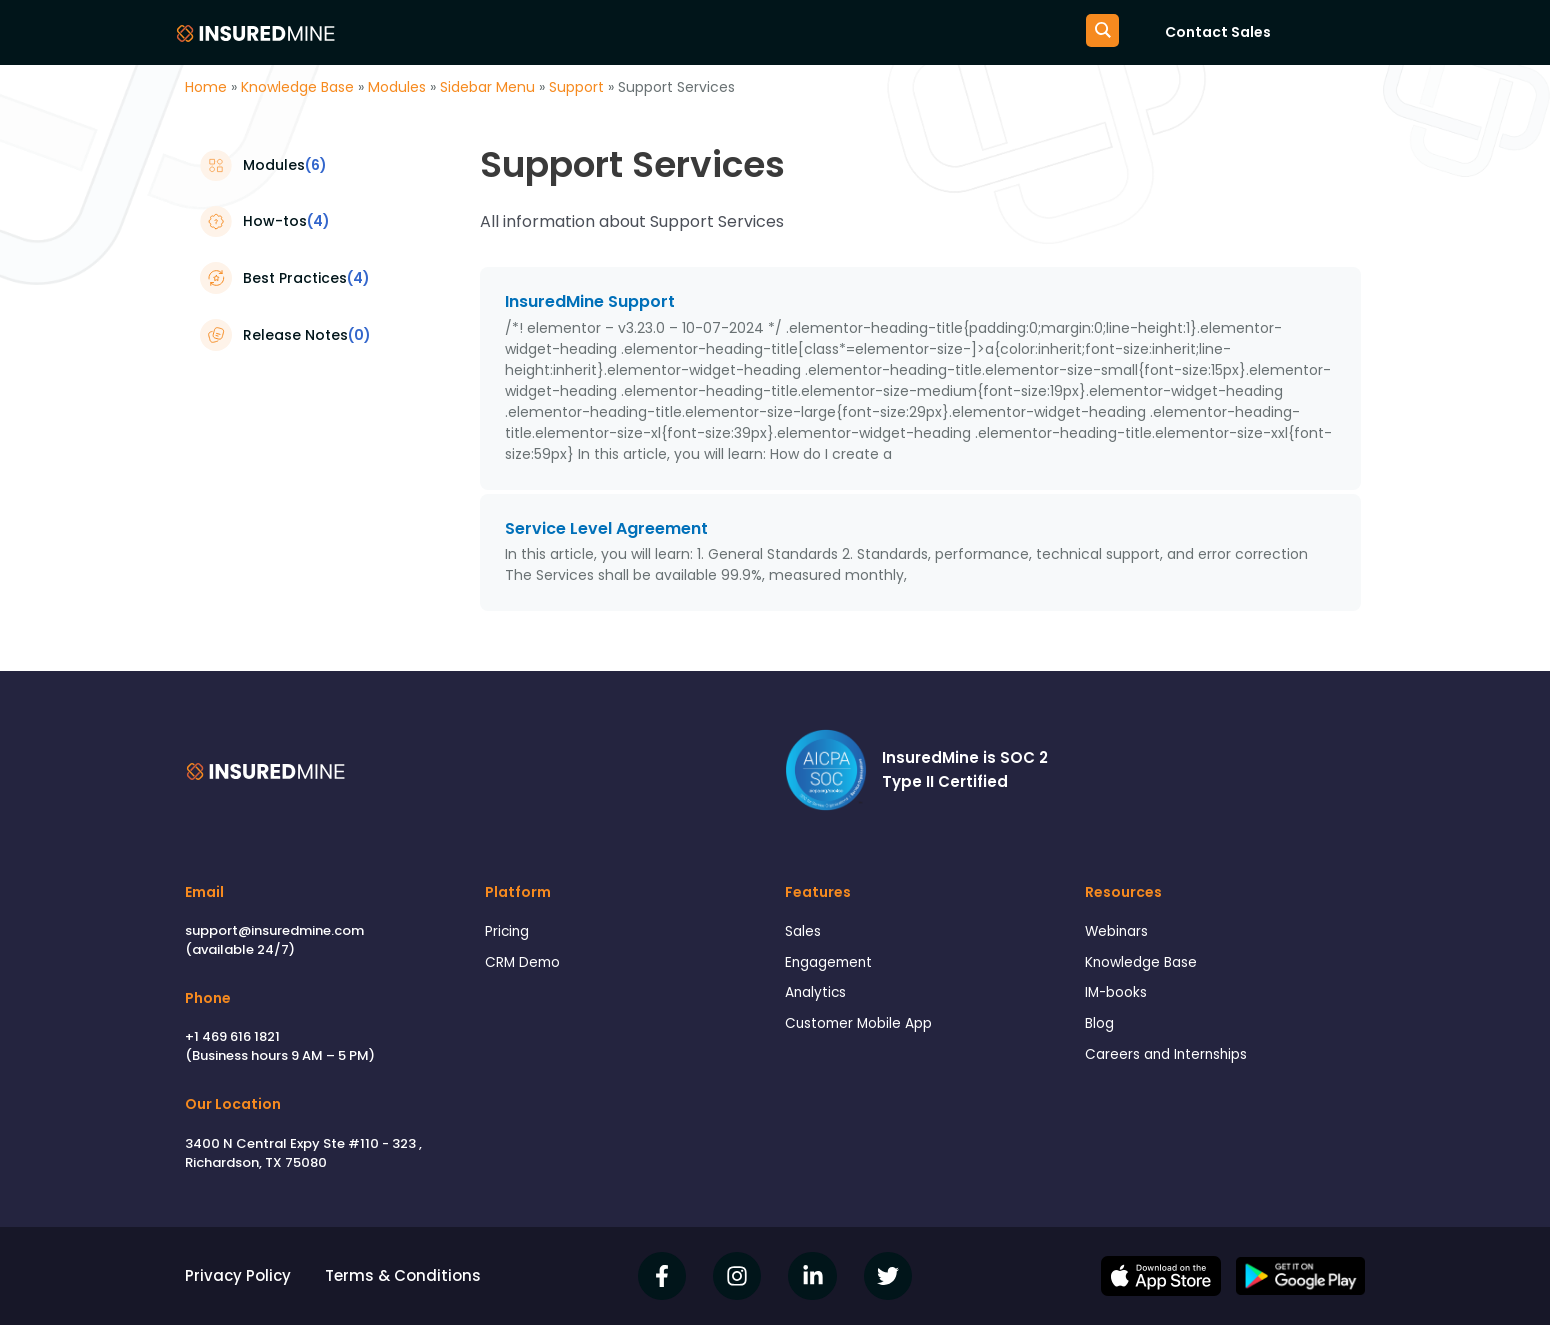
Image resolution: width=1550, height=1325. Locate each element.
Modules (397, 87)
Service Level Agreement (606, 528)
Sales (805, 932)
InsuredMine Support (590, 301)
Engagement (833, 965)
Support (576, 87)
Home (206, 87)
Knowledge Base (297, 87)
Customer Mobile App (866, 1031)
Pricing (509, 932)
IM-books (1119, 998)
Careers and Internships (1174, 1063)
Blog (1101, 1031)
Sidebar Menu (487, 87)
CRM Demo (526, 965)
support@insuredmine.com (274, 930)
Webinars (1120, 932)
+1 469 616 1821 (232, 1036)
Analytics (818, 998)
